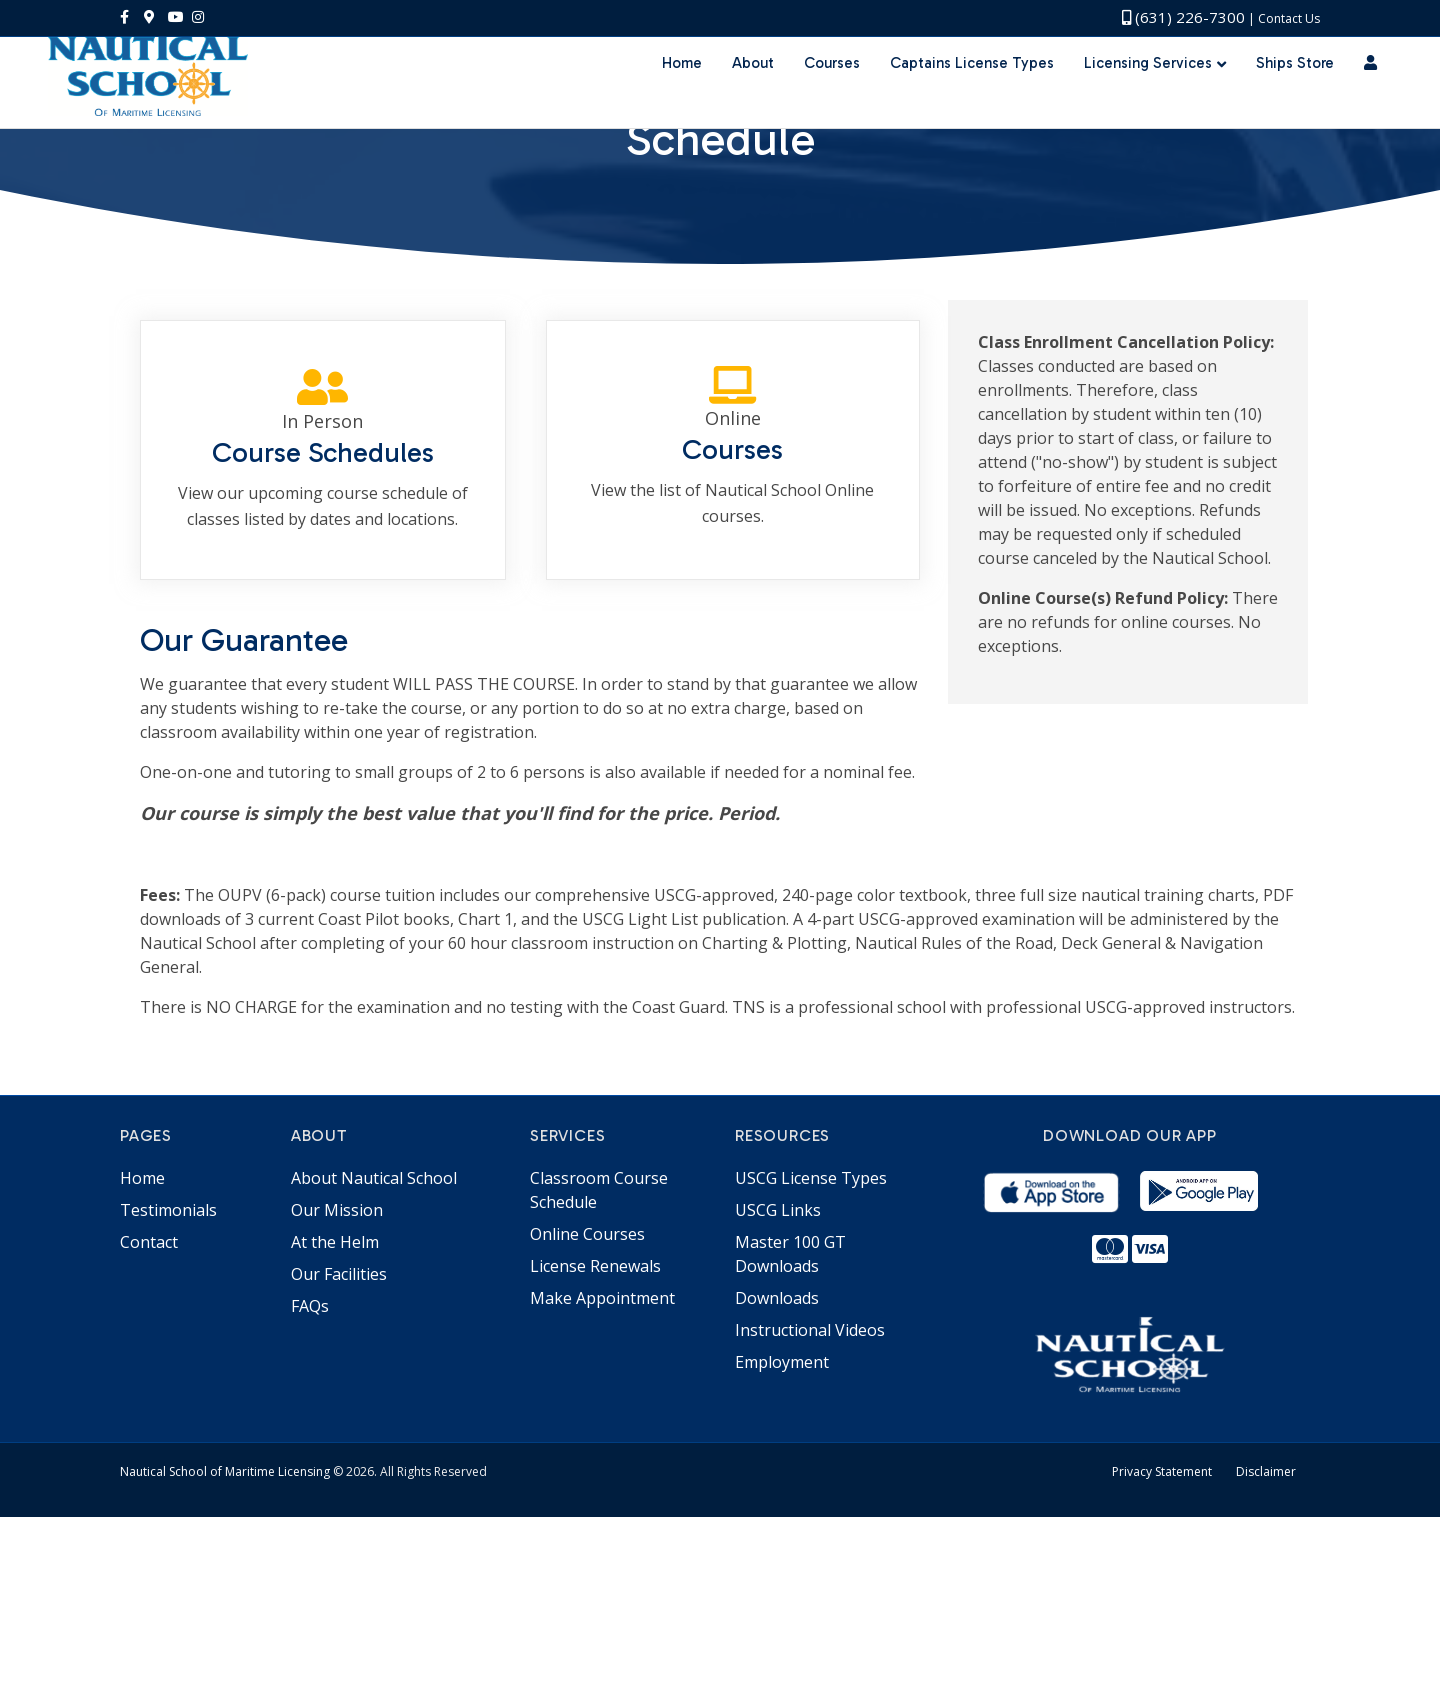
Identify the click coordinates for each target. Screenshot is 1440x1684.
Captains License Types (972, 100)
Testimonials (168, 1377)
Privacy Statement (1162, 1638)
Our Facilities (339, 1441)
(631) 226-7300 (1183, 17)
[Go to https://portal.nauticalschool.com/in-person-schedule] (323, 616)
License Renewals (595, 1433)
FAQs (310, 1473)
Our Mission (337, 1377)
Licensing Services (1148, 100)
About (753, 100)
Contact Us (1289, 18)
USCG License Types (811, 1345)
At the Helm (335, 1409)
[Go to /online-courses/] (733, 616)
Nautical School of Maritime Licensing (225, 1638)
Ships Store (1295, 100)
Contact (149, 1409)
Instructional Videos (810, 1497)
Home (682, 100)
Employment (782, 1529)
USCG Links (778, 1377)
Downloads (777, 1465)
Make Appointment (602, 1465)
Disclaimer (1266, 1638)
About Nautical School (374, 1345)
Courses (832, 100)
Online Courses (587, 1401)
